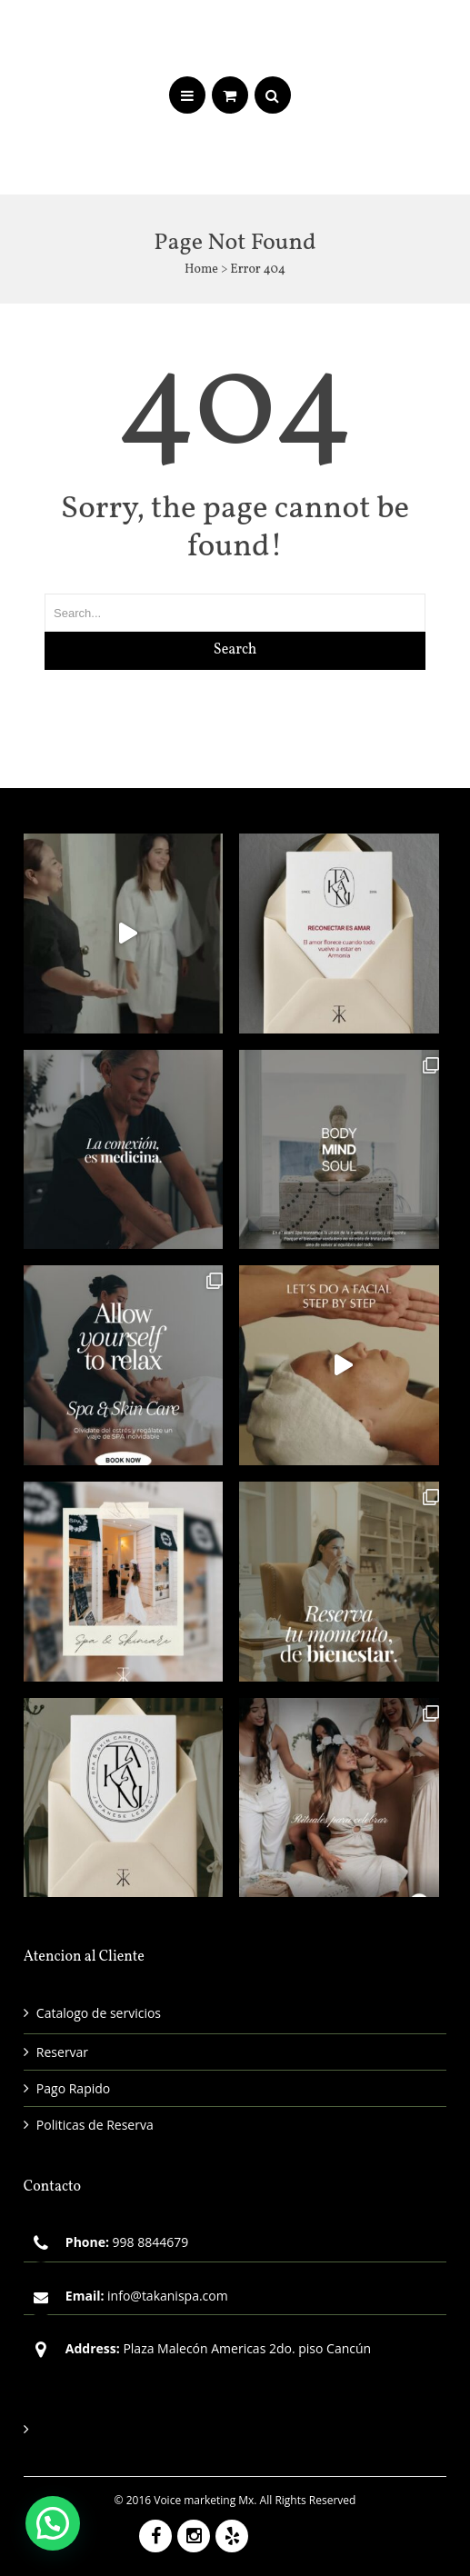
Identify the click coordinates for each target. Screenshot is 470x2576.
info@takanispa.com (167, 2295)
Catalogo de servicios (98, 2013)
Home (201, 269)
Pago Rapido (73, 2088)
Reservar (62, 2052)
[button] (52, 2523)
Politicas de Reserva (95, 2124)
